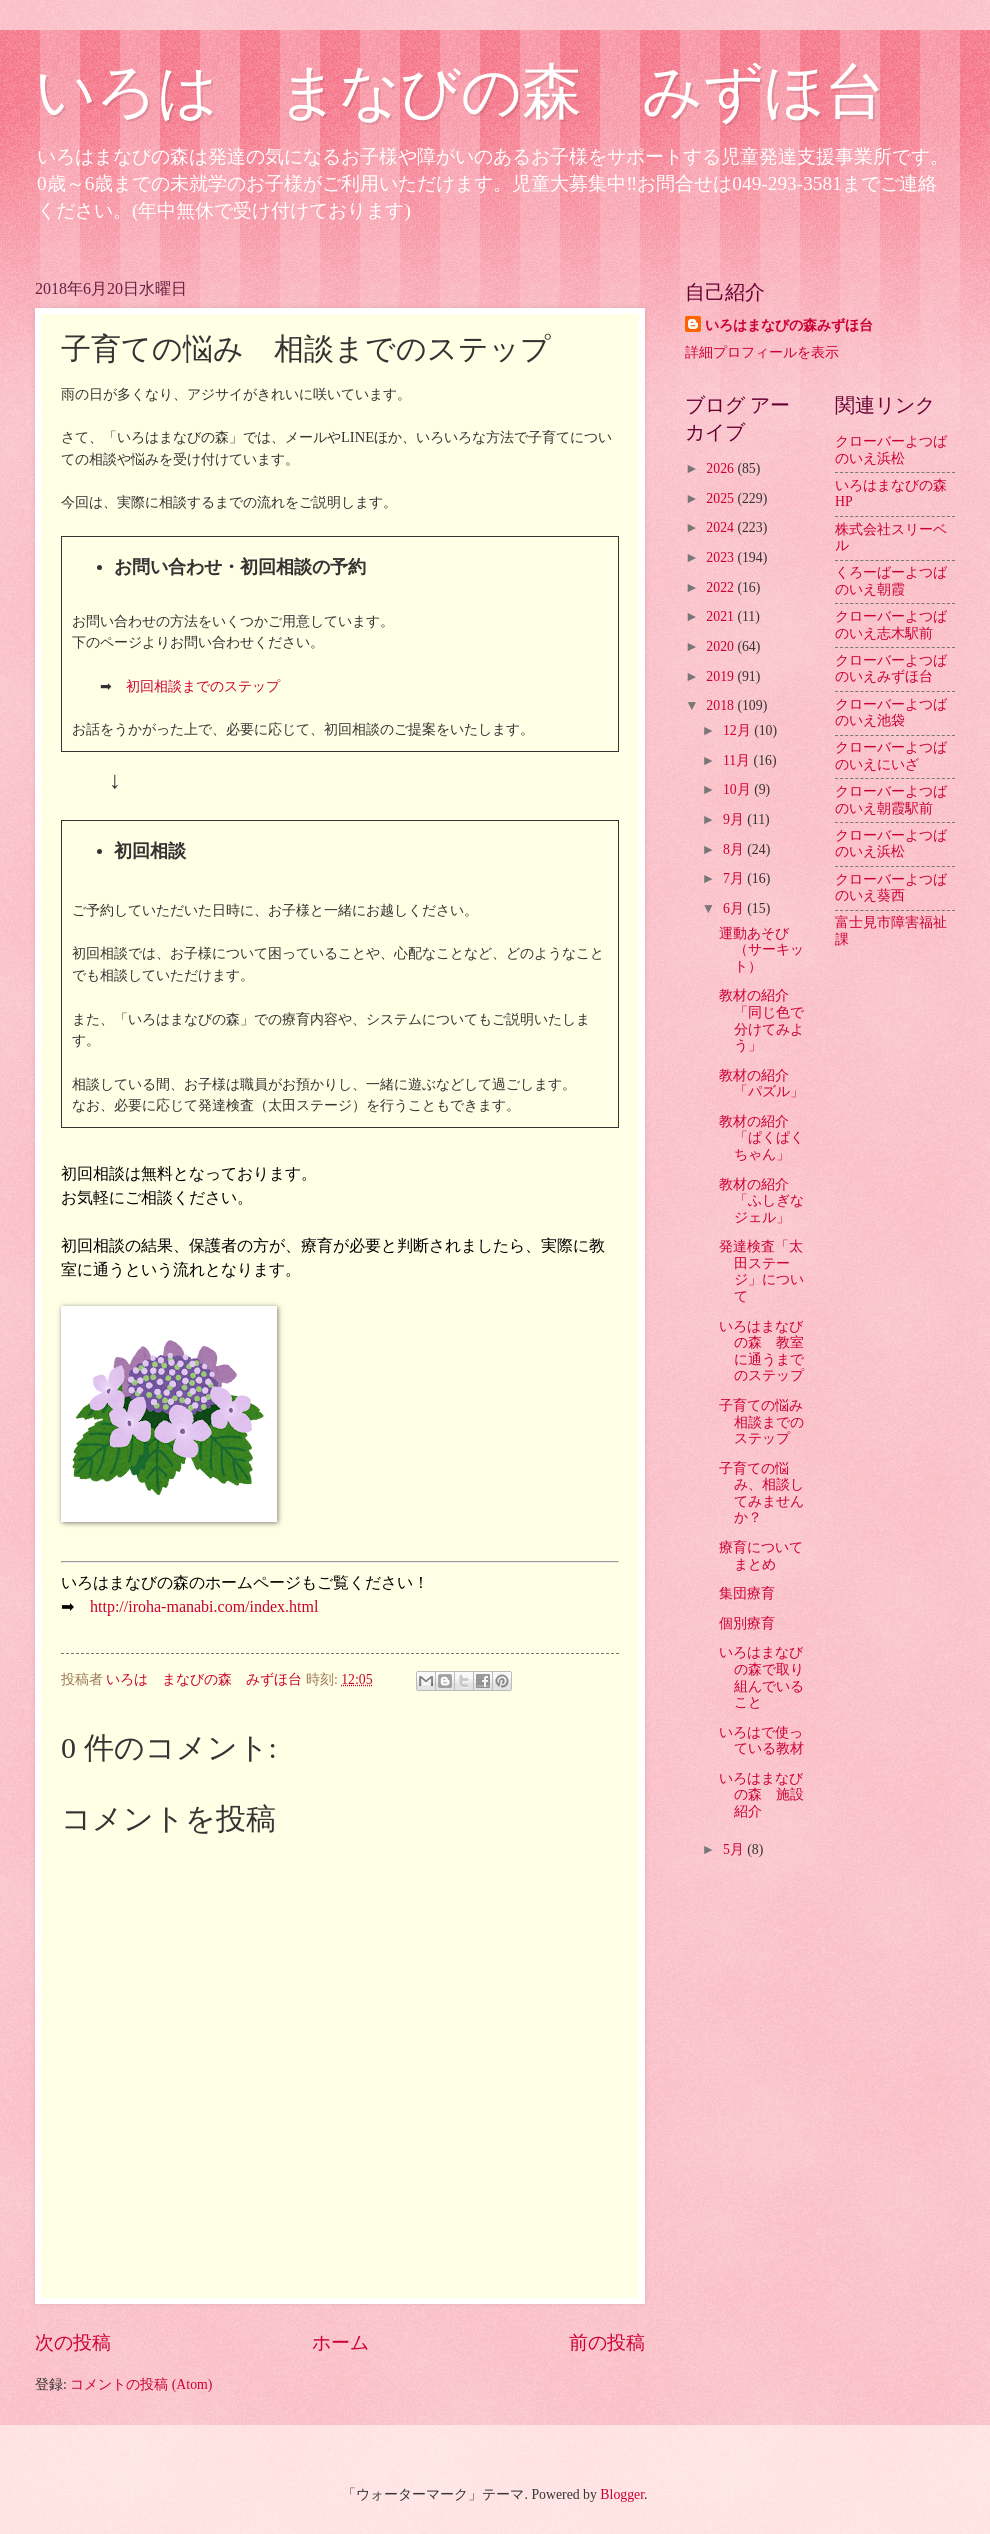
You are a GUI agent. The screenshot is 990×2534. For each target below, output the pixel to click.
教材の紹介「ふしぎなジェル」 (761, 1201)
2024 (721, 527)
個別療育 (747, 1623)
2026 (721, 468)
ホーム (340, 2342)
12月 (738, 730)
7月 (735, 878)
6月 (735, 908)
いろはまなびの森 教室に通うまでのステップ (761, 1351)
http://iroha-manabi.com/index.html (204, 1606)
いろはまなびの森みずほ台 (789, 325)
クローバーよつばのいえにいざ (891, 756)
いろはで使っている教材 (761, 1741)
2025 (721, 498)
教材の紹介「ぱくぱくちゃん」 (761, 1138)
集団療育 (747, 1593)
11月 (738, 760)
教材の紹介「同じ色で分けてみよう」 (761, 1020)
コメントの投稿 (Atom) (141, 2384)
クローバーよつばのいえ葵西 (891, 888)
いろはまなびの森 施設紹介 (761, 1795)
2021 (721, 616)
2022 (721, 587)
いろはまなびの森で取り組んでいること (761, 1677)
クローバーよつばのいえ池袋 (891, 713)
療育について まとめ (768, 1556)
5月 (735, 1849)
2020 (721, 646)
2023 (721, 557)
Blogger (622, 2494)
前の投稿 (607, 2342)
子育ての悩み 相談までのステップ (768, 1422)
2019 (721, 676)
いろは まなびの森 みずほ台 (460, 92)
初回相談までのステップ (203, 686)
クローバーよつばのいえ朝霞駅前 (891, 800)
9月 (735, 819)
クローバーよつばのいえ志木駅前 (891, 625)
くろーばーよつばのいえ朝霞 (891, 581)
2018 (721, 705)
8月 (735, 849)
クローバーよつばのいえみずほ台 (891, 669)
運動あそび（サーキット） (761, 950)
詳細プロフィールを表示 (762, 352)
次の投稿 (73, 2342)
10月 (738, 789)
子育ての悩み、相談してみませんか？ (761, 1493)
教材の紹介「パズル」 (761, 1084)
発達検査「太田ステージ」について (761, 1271)
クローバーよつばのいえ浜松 (891, 450)
